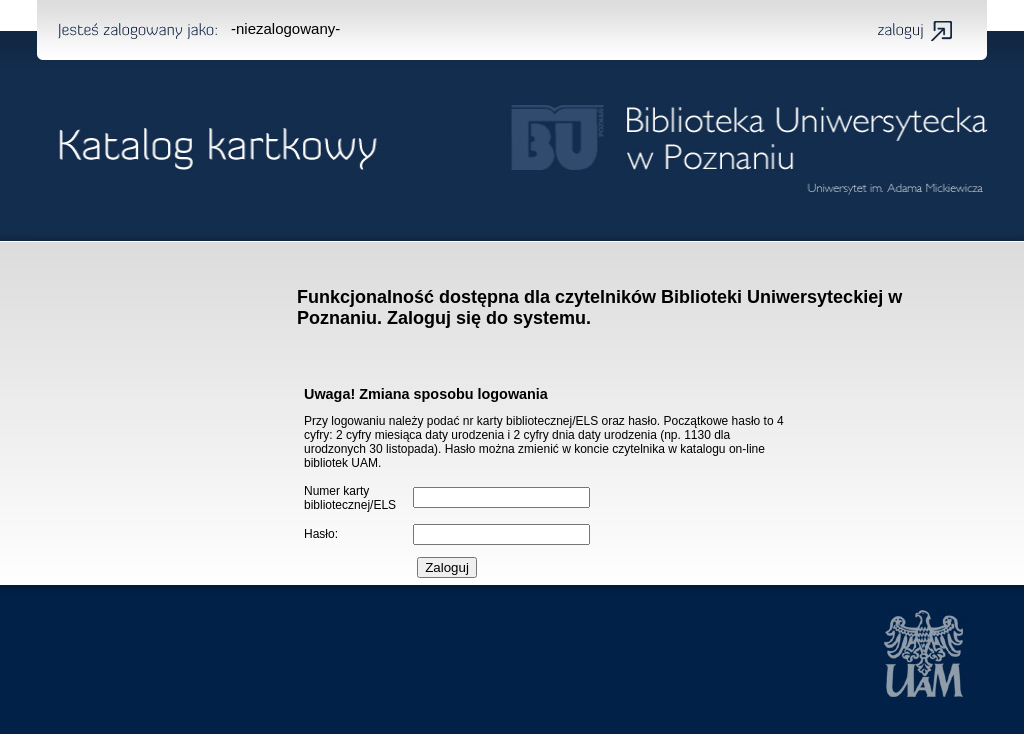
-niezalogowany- (285, 28)
